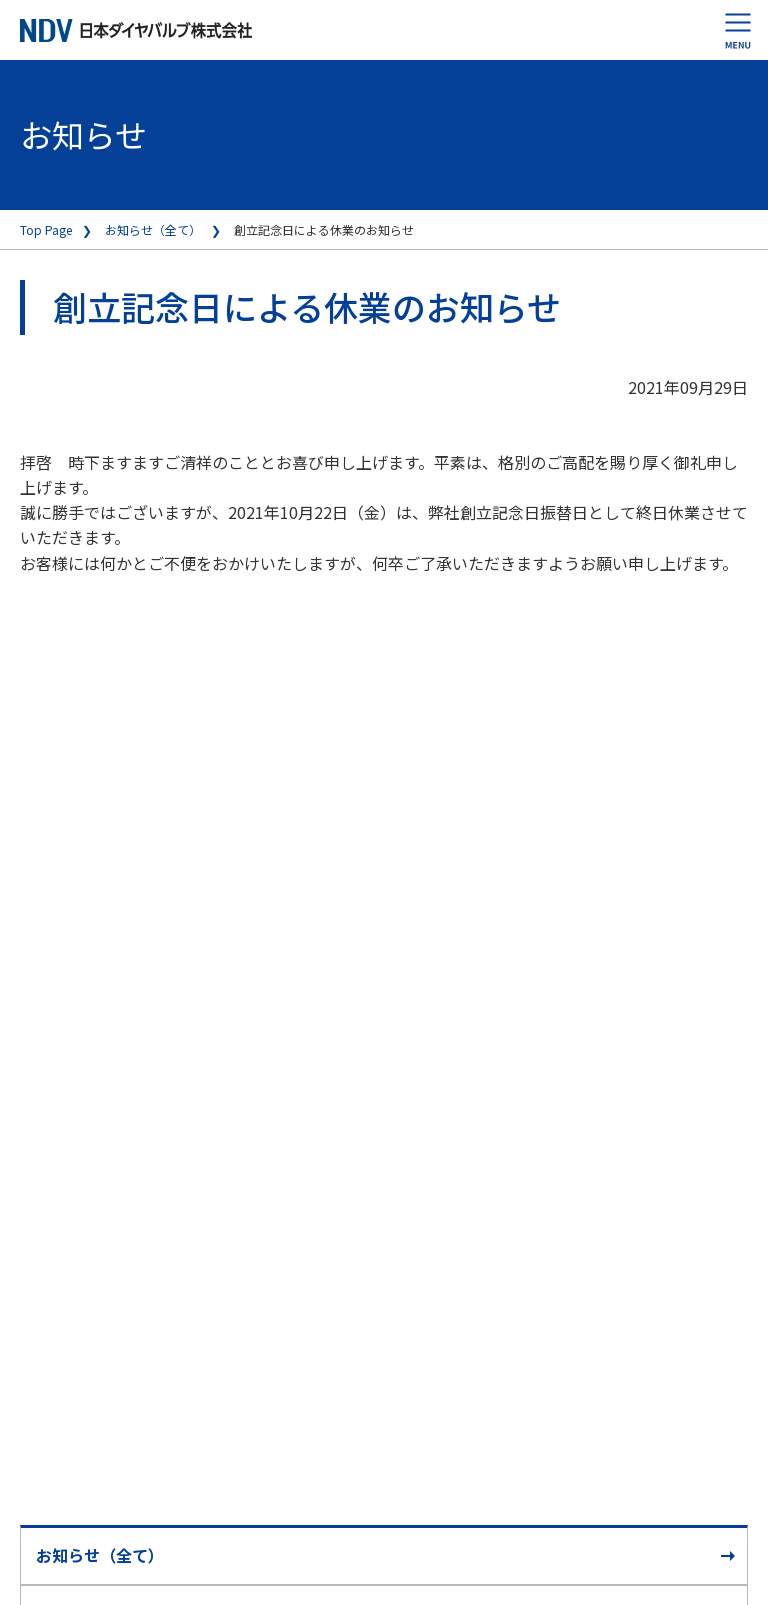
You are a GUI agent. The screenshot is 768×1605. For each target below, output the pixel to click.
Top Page (46, 229)
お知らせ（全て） (153, 229)
